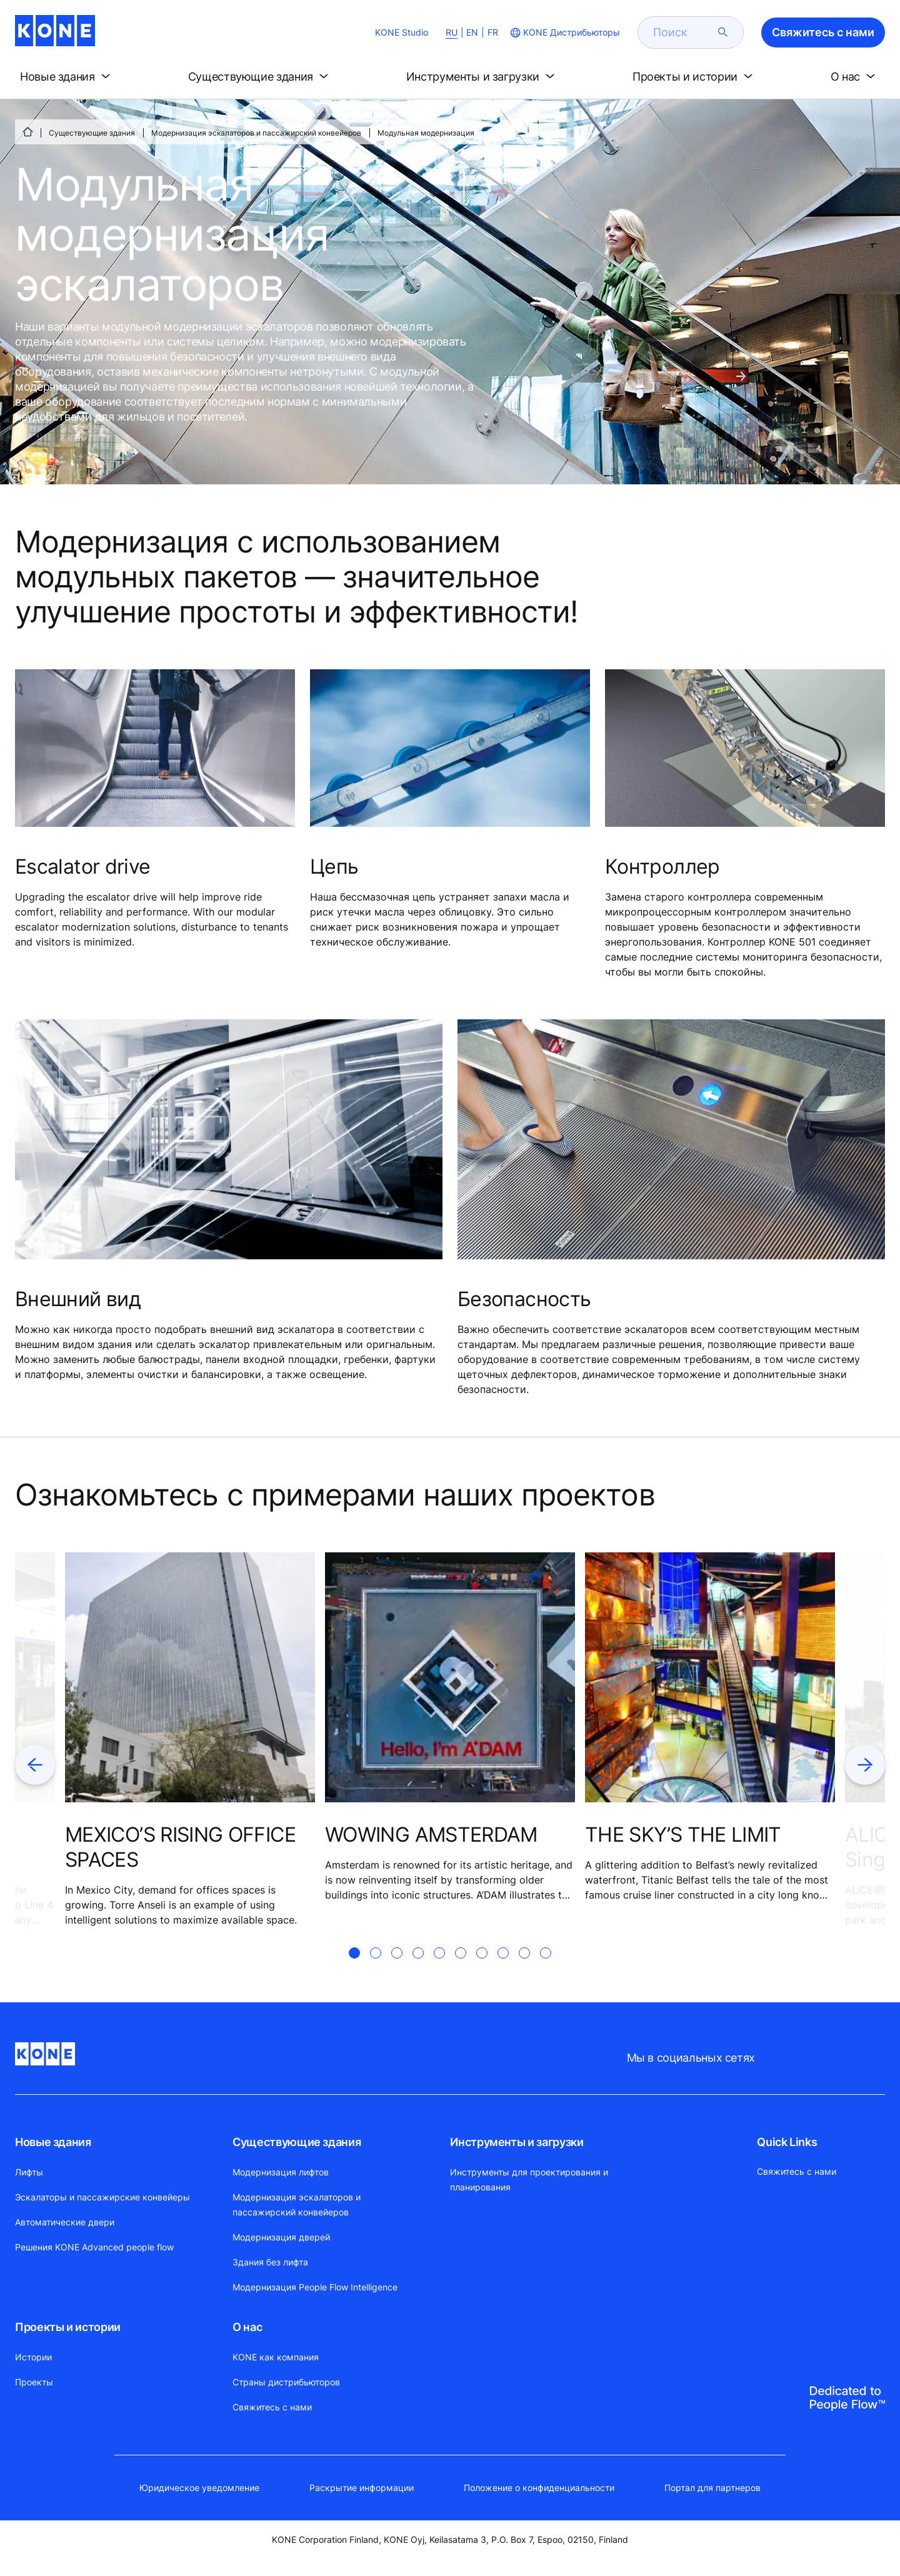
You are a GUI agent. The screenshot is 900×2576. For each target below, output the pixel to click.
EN (472, 32)
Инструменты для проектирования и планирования (529, 2179)
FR (493, 32)
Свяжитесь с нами (272, 2407)
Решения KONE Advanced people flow (94, 2247)
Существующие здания (92, 132)
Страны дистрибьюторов (286, 2382)
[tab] (354, 1968)
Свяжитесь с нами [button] (823, 32)
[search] (683, 32)
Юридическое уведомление (199, 2487)
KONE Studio (401, 32)
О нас (247, 2327)
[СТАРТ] (27, 131)
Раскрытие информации (361, 2487)
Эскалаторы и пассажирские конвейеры (102, 2197)
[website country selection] (564, 32)
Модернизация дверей (281, 2237)
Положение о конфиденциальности (539, 2487)
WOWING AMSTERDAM (431, 1834)
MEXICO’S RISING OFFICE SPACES (180, 1847)
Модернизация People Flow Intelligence (315, 2287)
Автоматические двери (64, 2222)
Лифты (29, 2172)
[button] (67, 77)
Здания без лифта (270, 2262)
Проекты (34, 2382)
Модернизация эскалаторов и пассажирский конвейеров (256, 132)
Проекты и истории (68, 2327)
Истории (33, 2357)
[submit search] (723, 32)
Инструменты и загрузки (516, 2142)
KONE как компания (275, 2357)
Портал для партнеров (712, 2487)
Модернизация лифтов (280, 2172)
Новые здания (53, 2142)
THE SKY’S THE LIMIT (683, 1834)
